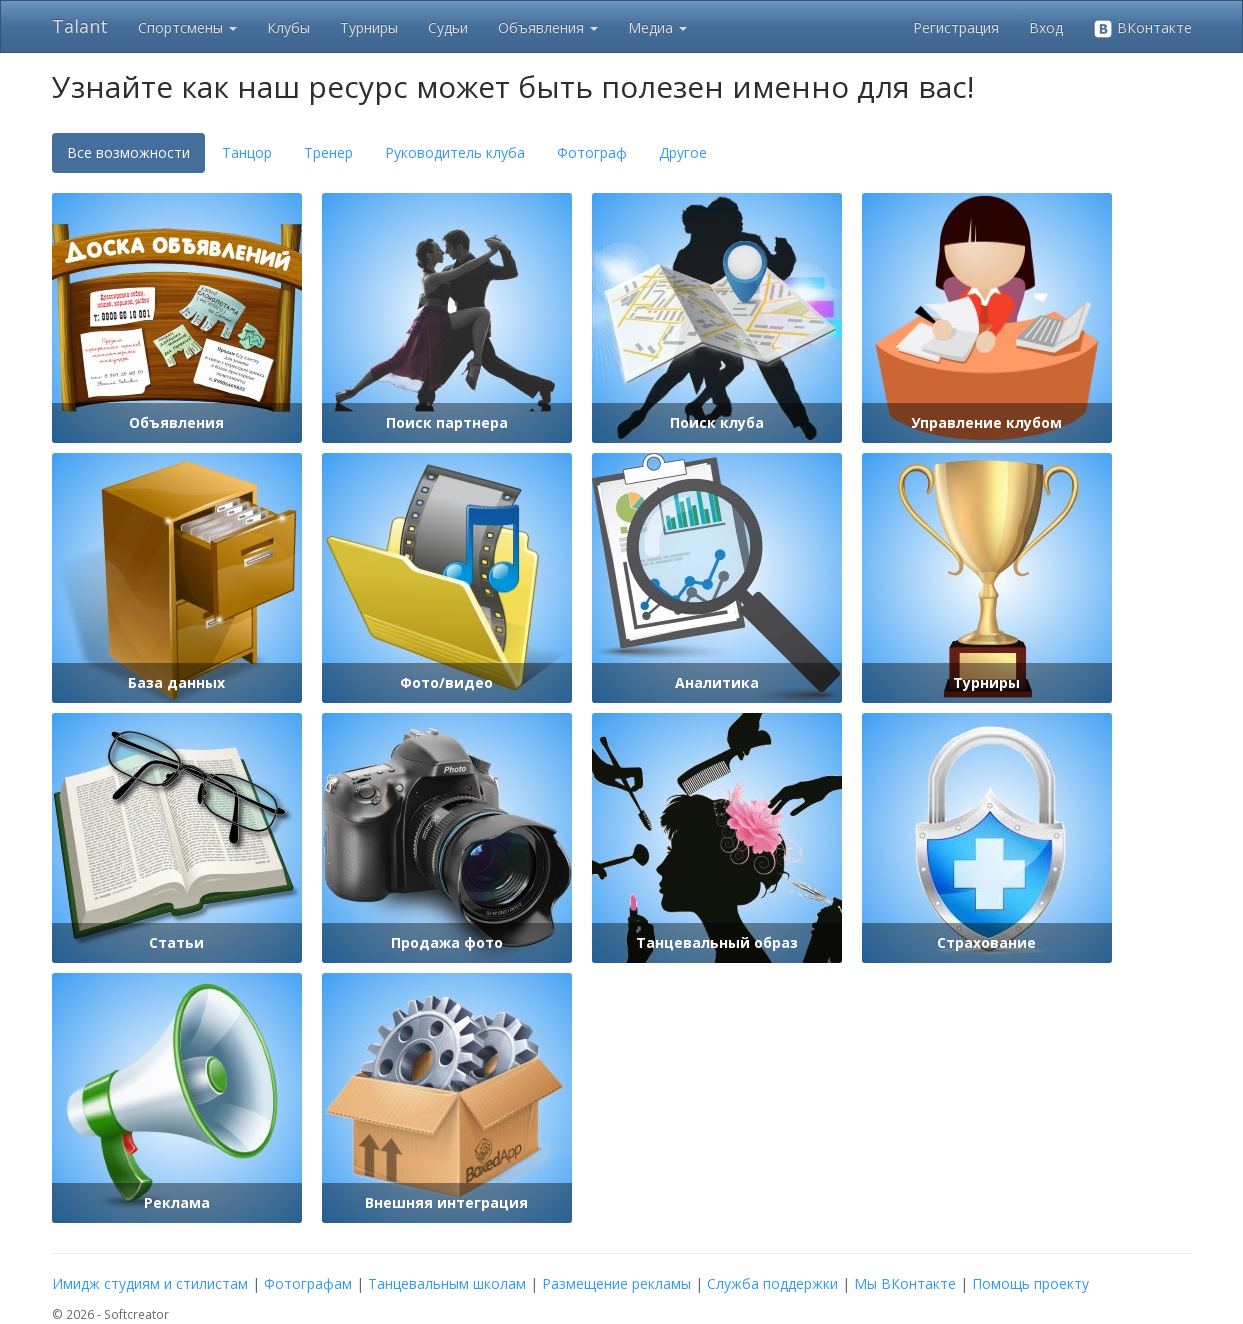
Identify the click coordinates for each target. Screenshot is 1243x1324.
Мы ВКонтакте (905, 1283)
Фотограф (592, 152)
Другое (683, 152)
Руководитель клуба (455, 152)
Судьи (448, 27)
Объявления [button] (548, 27)
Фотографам (308, 1283)
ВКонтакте (1142, 28)
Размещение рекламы (616, 1283)
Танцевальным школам (447, 1283)
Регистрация (956, 27)
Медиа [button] (657, 27)
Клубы (288, 27)
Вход (1046, 27)
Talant (80, 26)
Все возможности (128, 152)
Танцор (247, 152)
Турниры (369, 27)
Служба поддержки (772, 1283)
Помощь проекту (1030, 1283)
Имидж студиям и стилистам (150, 1283)
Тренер (328, 152)
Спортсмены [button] (187, 27)
